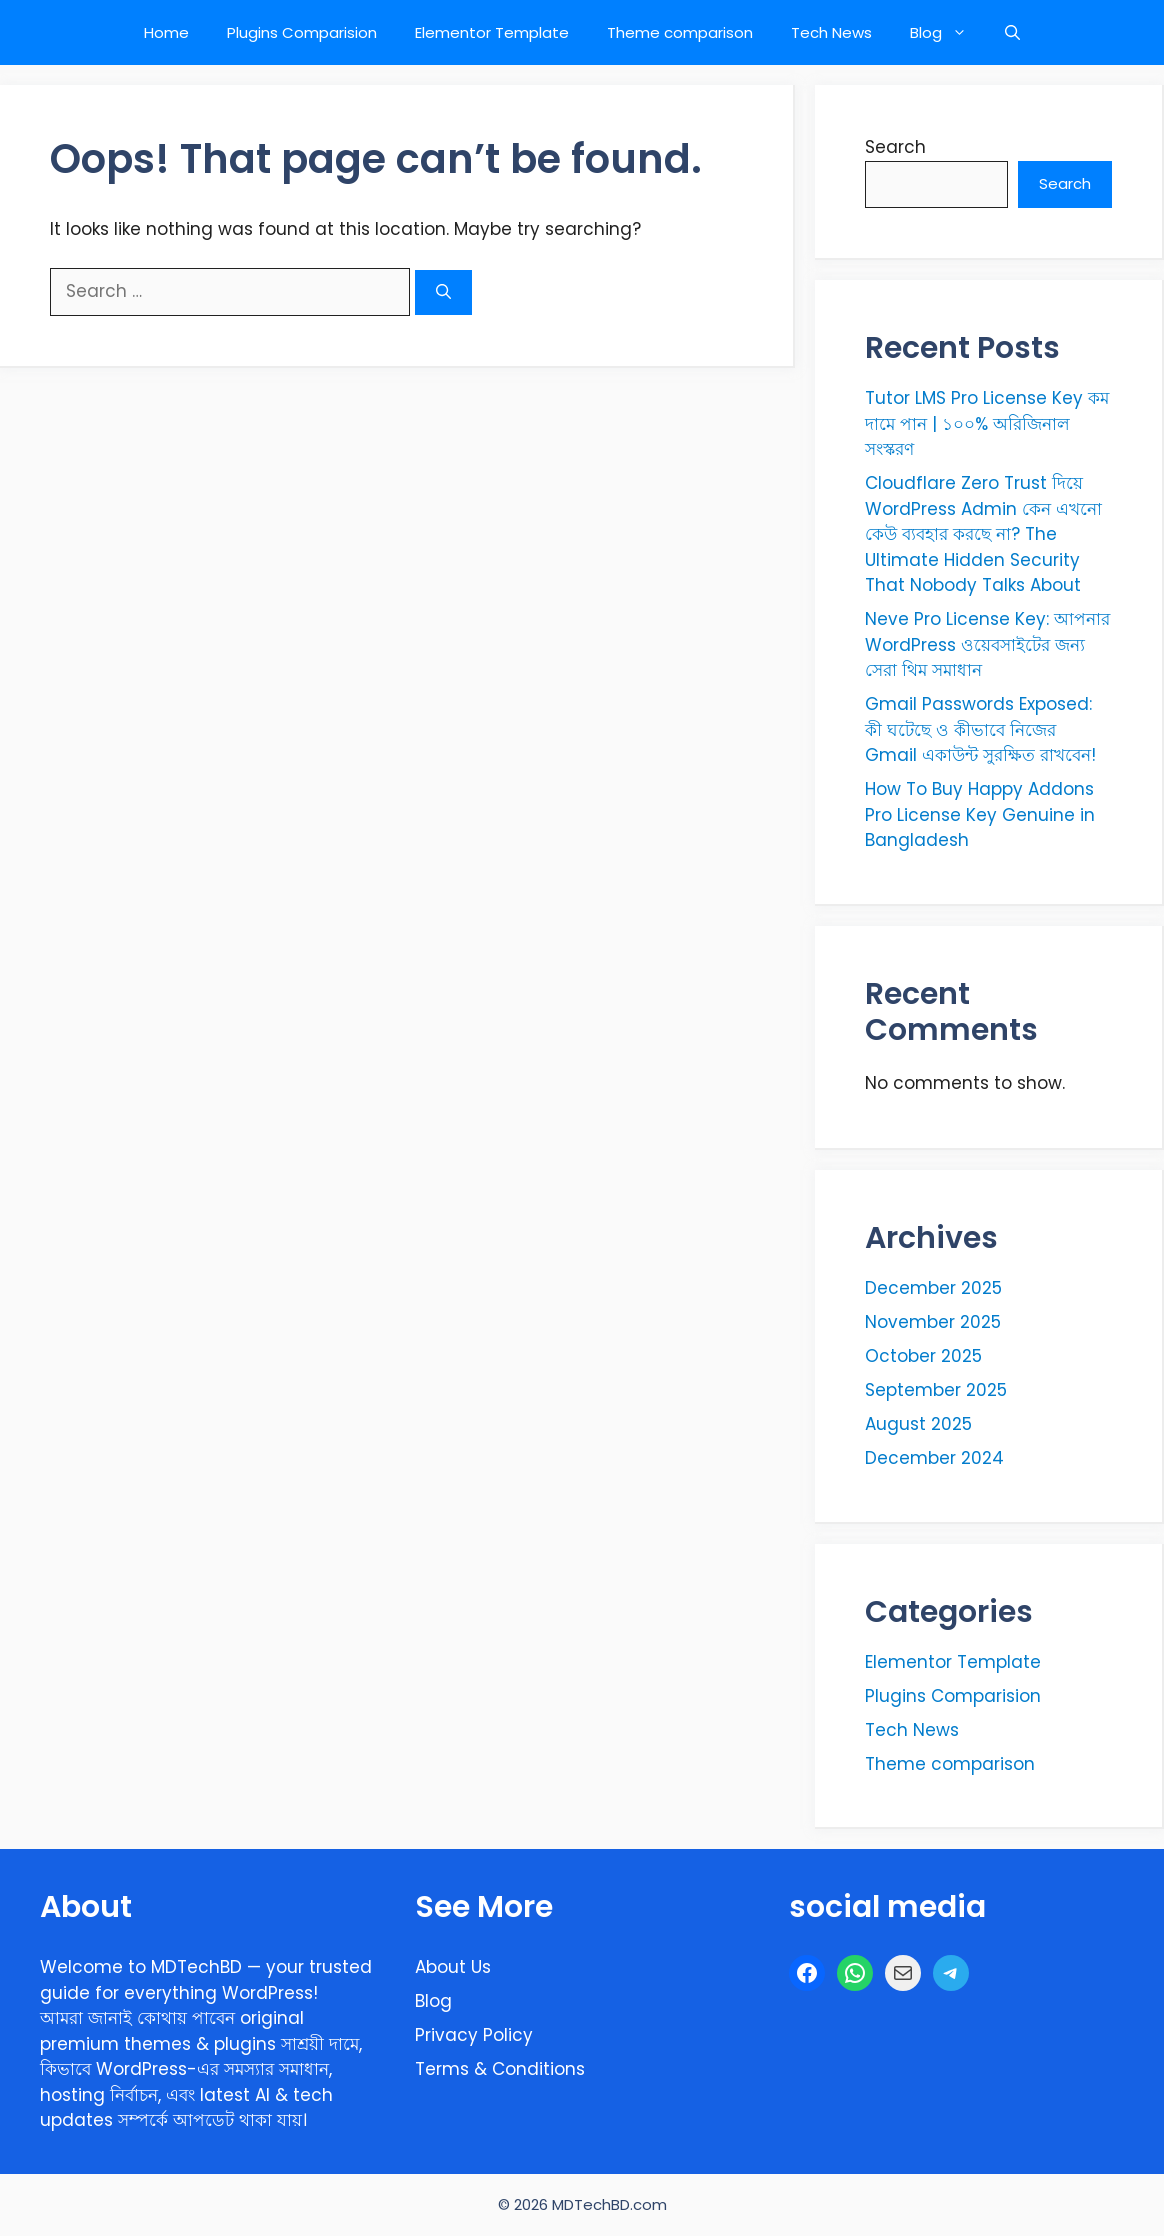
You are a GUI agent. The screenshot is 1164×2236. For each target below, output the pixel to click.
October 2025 (923, 1356)
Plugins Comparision (302, 32)
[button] (1012, 32)
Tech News (831, 32)
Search (895, 147)
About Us (453, 1967)
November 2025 (933, 1322)
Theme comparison (680, 32)
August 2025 (918, 1424)
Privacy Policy (474, 2035)
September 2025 (936, 1390)
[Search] (443, 292)
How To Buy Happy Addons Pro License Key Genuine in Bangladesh (980, 814)
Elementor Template (492, 32)
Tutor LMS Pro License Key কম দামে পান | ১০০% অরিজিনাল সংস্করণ (987, 423)
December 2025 (933, 1288)
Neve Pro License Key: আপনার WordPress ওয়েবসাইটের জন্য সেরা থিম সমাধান (987, 644)
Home (166, 32)
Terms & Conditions (500, 2069)
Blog (948, 32)
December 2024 (934, 1458)
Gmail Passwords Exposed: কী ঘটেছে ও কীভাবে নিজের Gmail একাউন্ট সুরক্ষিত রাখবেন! (980, 729)
